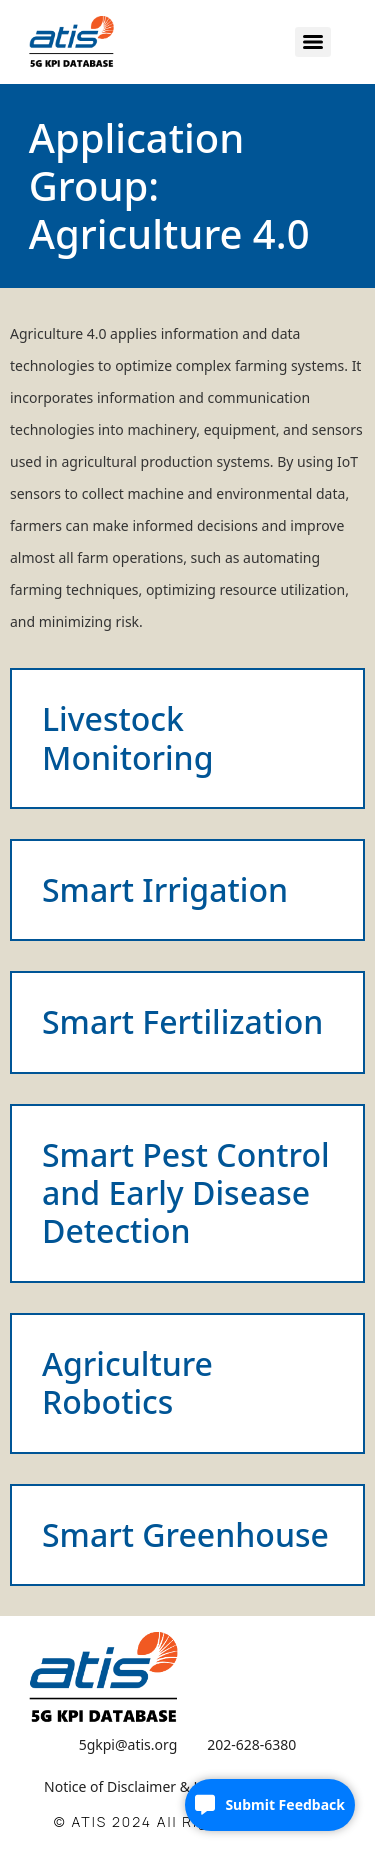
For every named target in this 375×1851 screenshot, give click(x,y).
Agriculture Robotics (127, 1382)
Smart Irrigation (165, 889)
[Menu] (313, 42)
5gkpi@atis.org (128, 1744)
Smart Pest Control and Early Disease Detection (186, 1193)
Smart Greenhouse (185, 1534)
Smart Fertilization (182, 1021)
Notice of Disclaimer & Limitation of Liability (187, 1786)
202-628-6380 (251, 1744)
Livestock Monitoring (128, 737)
